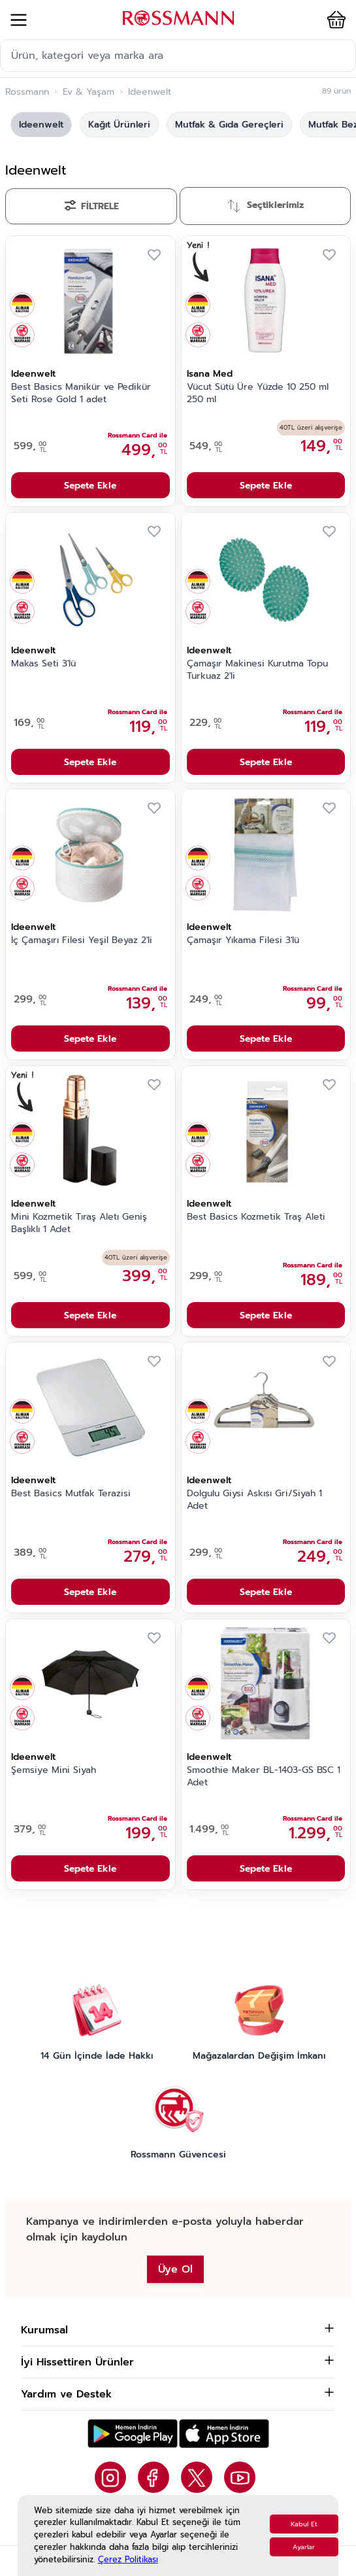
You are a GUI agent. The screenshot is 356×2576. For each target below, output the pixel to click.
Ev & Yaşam (88, 92)
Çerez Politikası (128, 2559)
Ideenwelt (41, 124)
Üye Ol (175, 2269)
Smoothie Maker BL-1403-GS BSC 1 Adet (263, 1776)
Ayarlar (304, 2547)
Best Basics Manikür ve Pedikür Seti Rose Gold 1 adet (81, 393)
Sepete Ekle (90, 485)
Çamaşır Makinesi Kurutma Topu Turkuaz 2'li (257, 670)
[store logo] (178, 18)
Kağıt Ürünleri (119, 124)
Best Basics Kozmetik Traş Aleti (256, 1217)
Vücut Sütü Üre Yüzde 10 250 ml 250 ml (258, 393)
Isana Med (210, 374)
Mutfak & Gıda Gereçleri (229, 124)
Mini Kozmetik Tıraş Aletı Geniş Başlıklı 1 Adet (79, 1223)
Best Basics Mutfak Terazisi (71, 1493)
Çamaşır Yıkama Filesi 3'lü (243, 940)
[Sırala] (265, 206)
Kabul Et (304, 2524)
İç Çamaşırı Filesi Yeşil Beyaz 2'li (81, 940)
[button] (334, 19)
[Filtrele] (91, 206)
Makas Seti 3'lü (43, 663)
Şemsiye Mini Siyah (53, 1770)
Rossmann (27, 92)
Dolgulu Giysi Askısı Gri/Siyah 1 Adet (254, 1500)
